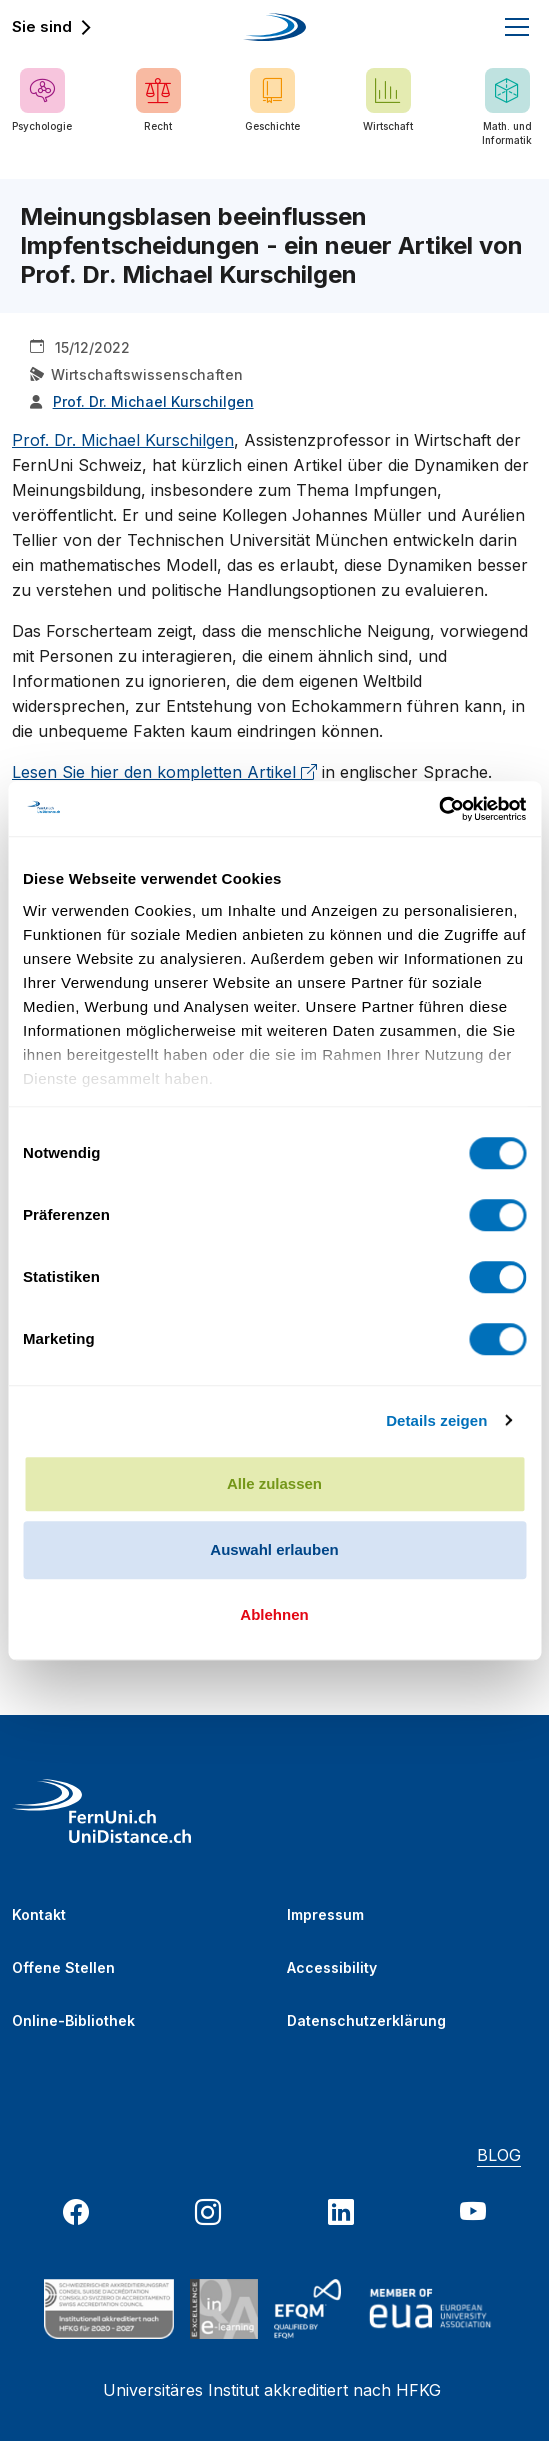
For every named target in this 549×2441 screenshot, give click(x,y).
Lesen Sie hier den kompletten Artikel (164, 772)
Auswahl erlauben (274, 1549)
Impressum (325, 1914)
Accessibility (332, 1967)
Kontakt (39, 1914)
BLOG (499, 2155)
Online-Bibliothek (73, 2020)
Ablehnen (274, 1614)
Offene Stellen (63, 1967)
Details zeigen (436, 1420)
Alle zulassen (274, 1483)
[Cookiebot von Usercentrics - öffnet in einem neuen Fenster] (438, 809)
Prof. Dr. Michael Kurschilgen (123, 440)
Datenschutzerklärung (366, 2020)
